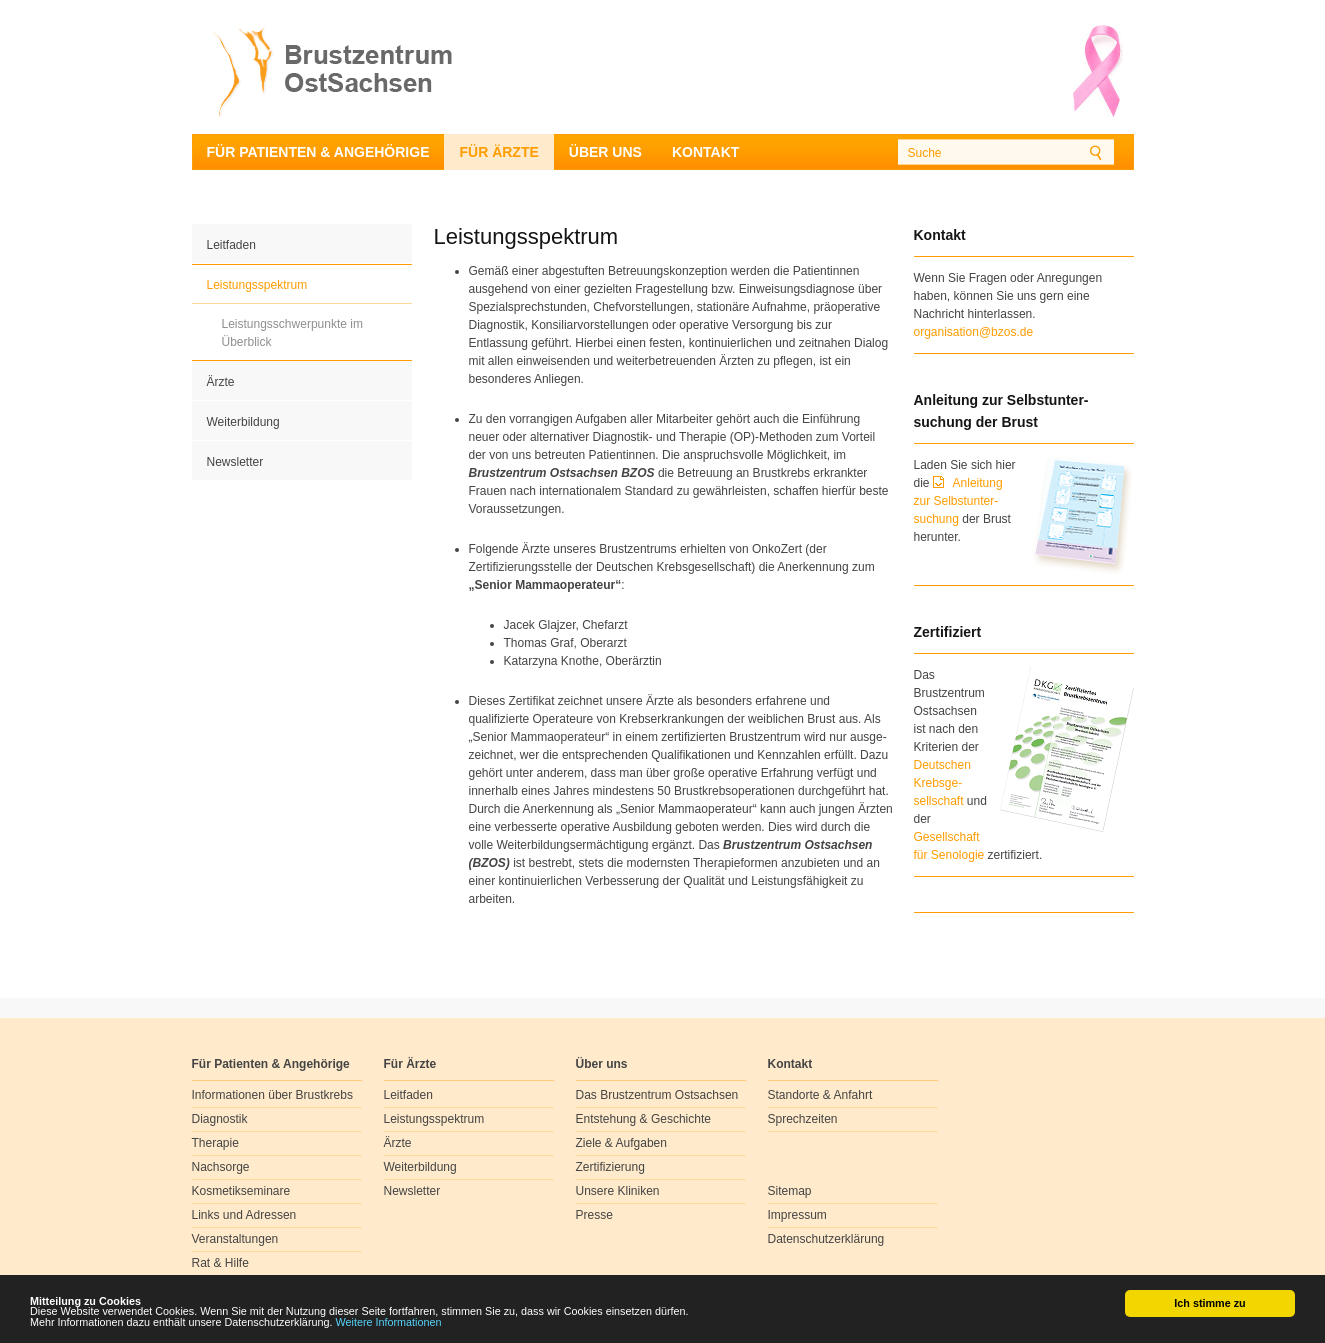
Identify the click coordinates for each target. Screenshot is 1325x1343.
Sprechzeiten (803, 1119)
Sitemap (790, 1191)
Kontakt (705, 152)
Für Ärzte (498, 152)
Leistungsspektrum (257, 285)
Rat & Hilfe (220, 1263)
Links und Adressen (244, 1215)
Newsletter (235, 462)
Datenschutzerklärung (826, 1239)
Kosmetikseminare (241, 1191)
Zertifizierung (610, 1167)
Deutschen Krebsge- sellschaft (942, 783)
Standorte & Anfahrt (820, 1095)
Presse (594, 1215)
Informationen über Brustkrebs (272, 1095)
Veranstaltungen (235, 1239)
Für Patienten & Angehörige (318, 152)
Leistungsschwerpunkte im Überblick (292, 333)
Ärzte (221, 382)
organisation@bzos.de (974, 332)
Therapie (215, 1143)
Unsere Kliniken (618, 1191)
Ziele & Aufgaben (621, 1143)
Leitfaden (231, 245)
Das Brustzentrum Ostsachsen (657, 1095)
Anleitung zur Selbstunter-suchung (958, 501)
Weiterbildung (243, 422)
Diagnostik (220, 1119)
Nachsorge (221, 1167)
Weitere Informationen (389, 1323)
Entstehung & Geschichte (643, 1119)
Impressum (797, 1215)
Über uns (605, 152)
